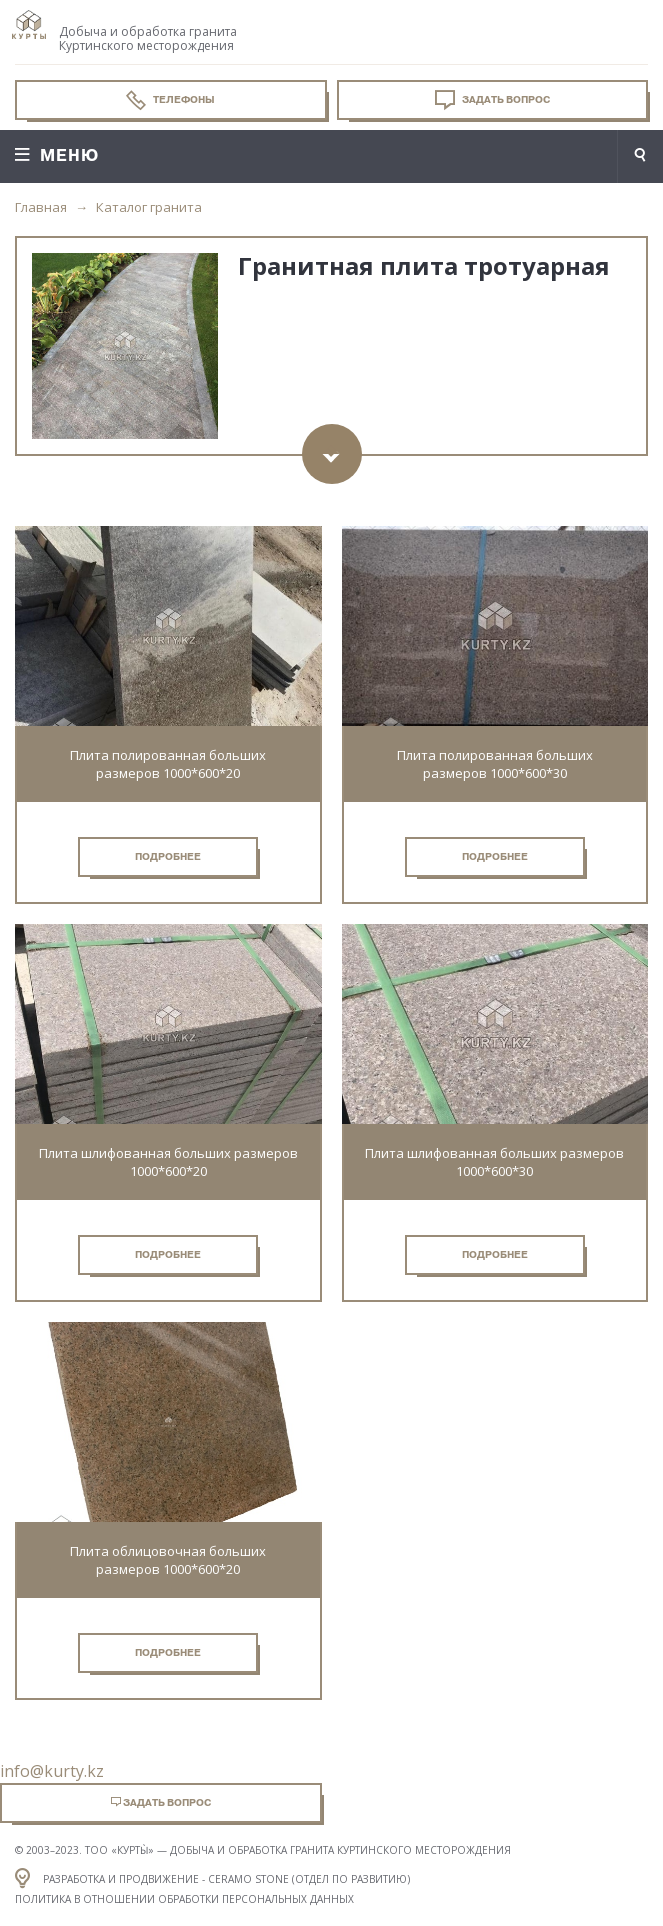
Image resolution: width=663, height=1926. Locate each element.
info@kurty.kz (52, 1771)
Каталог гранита (149, 207)
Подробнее (168, 856)
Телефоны (170, 100)
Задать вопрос (492, 100)
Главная (41, 207)
